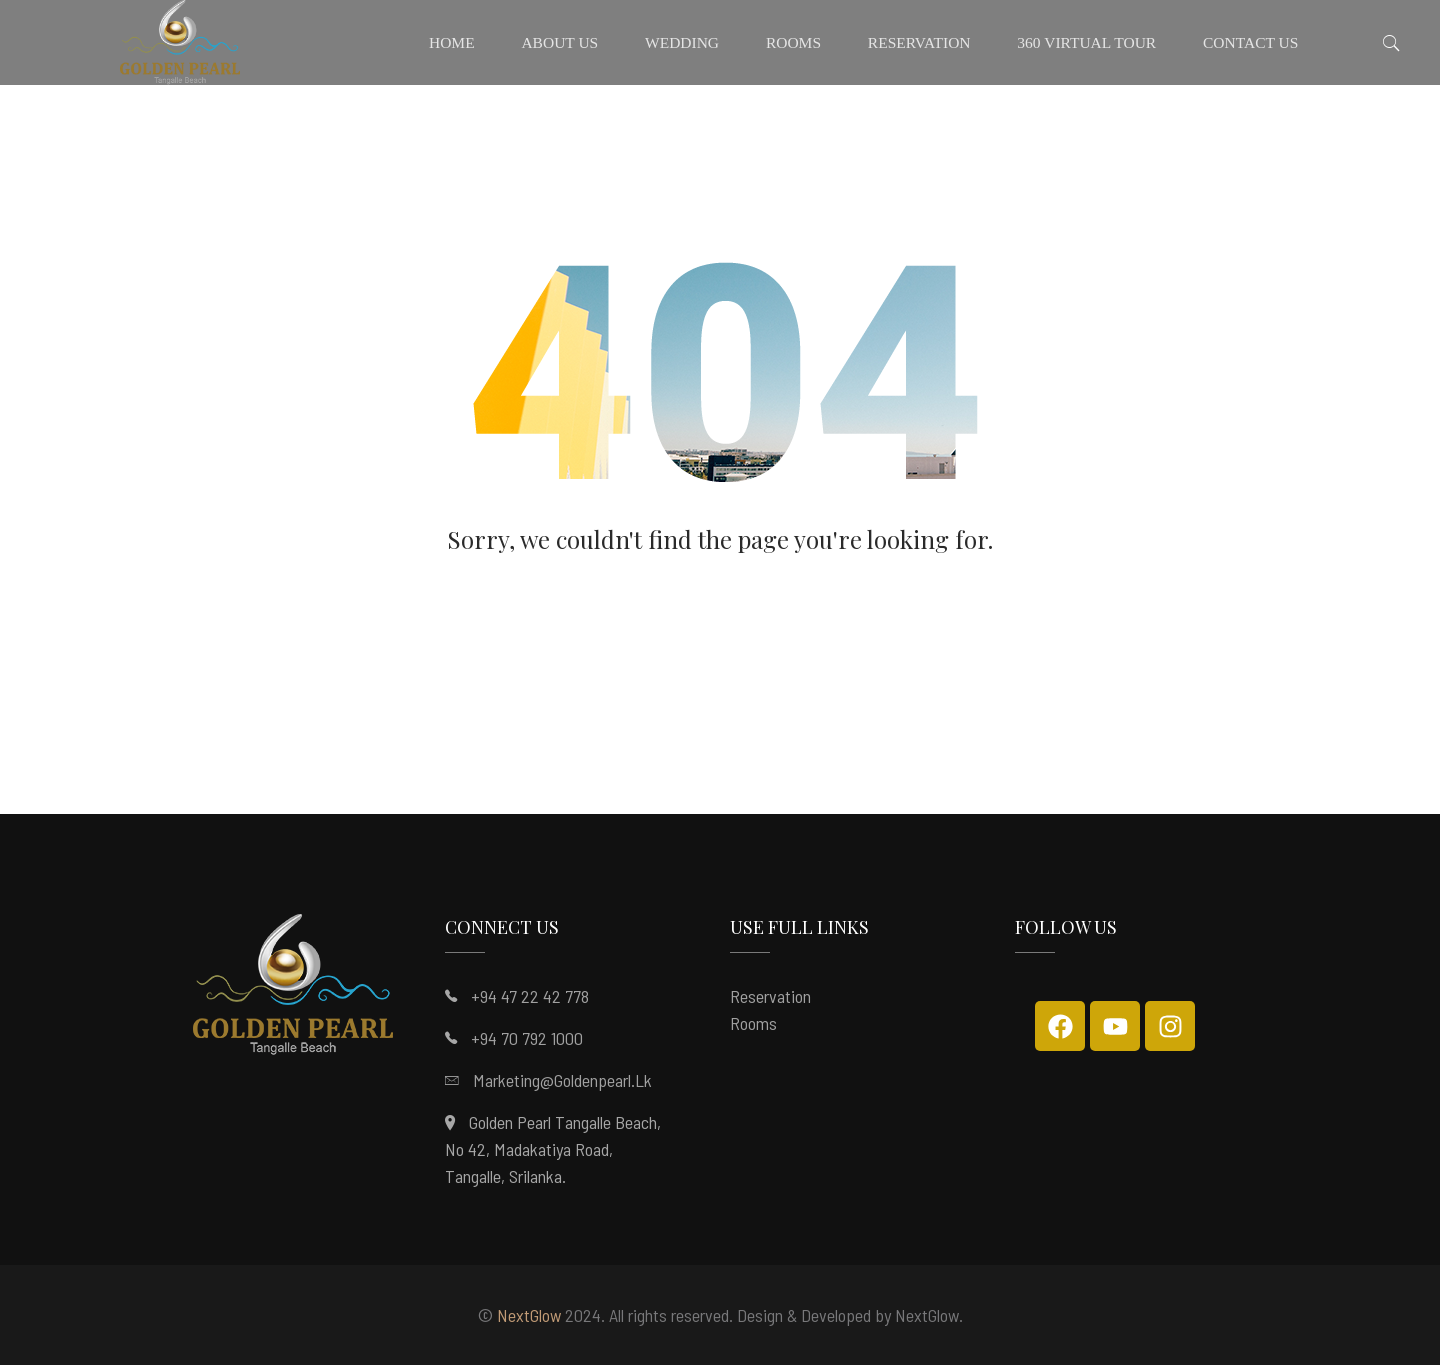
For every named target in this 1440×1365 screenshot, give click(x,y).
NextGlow (529, 1315)
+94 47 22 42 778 (530, 996)
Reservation (770, 996)
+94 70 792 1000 (527, 1038)
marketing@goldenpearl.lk (562, 1080)
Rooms (753, 1023)
